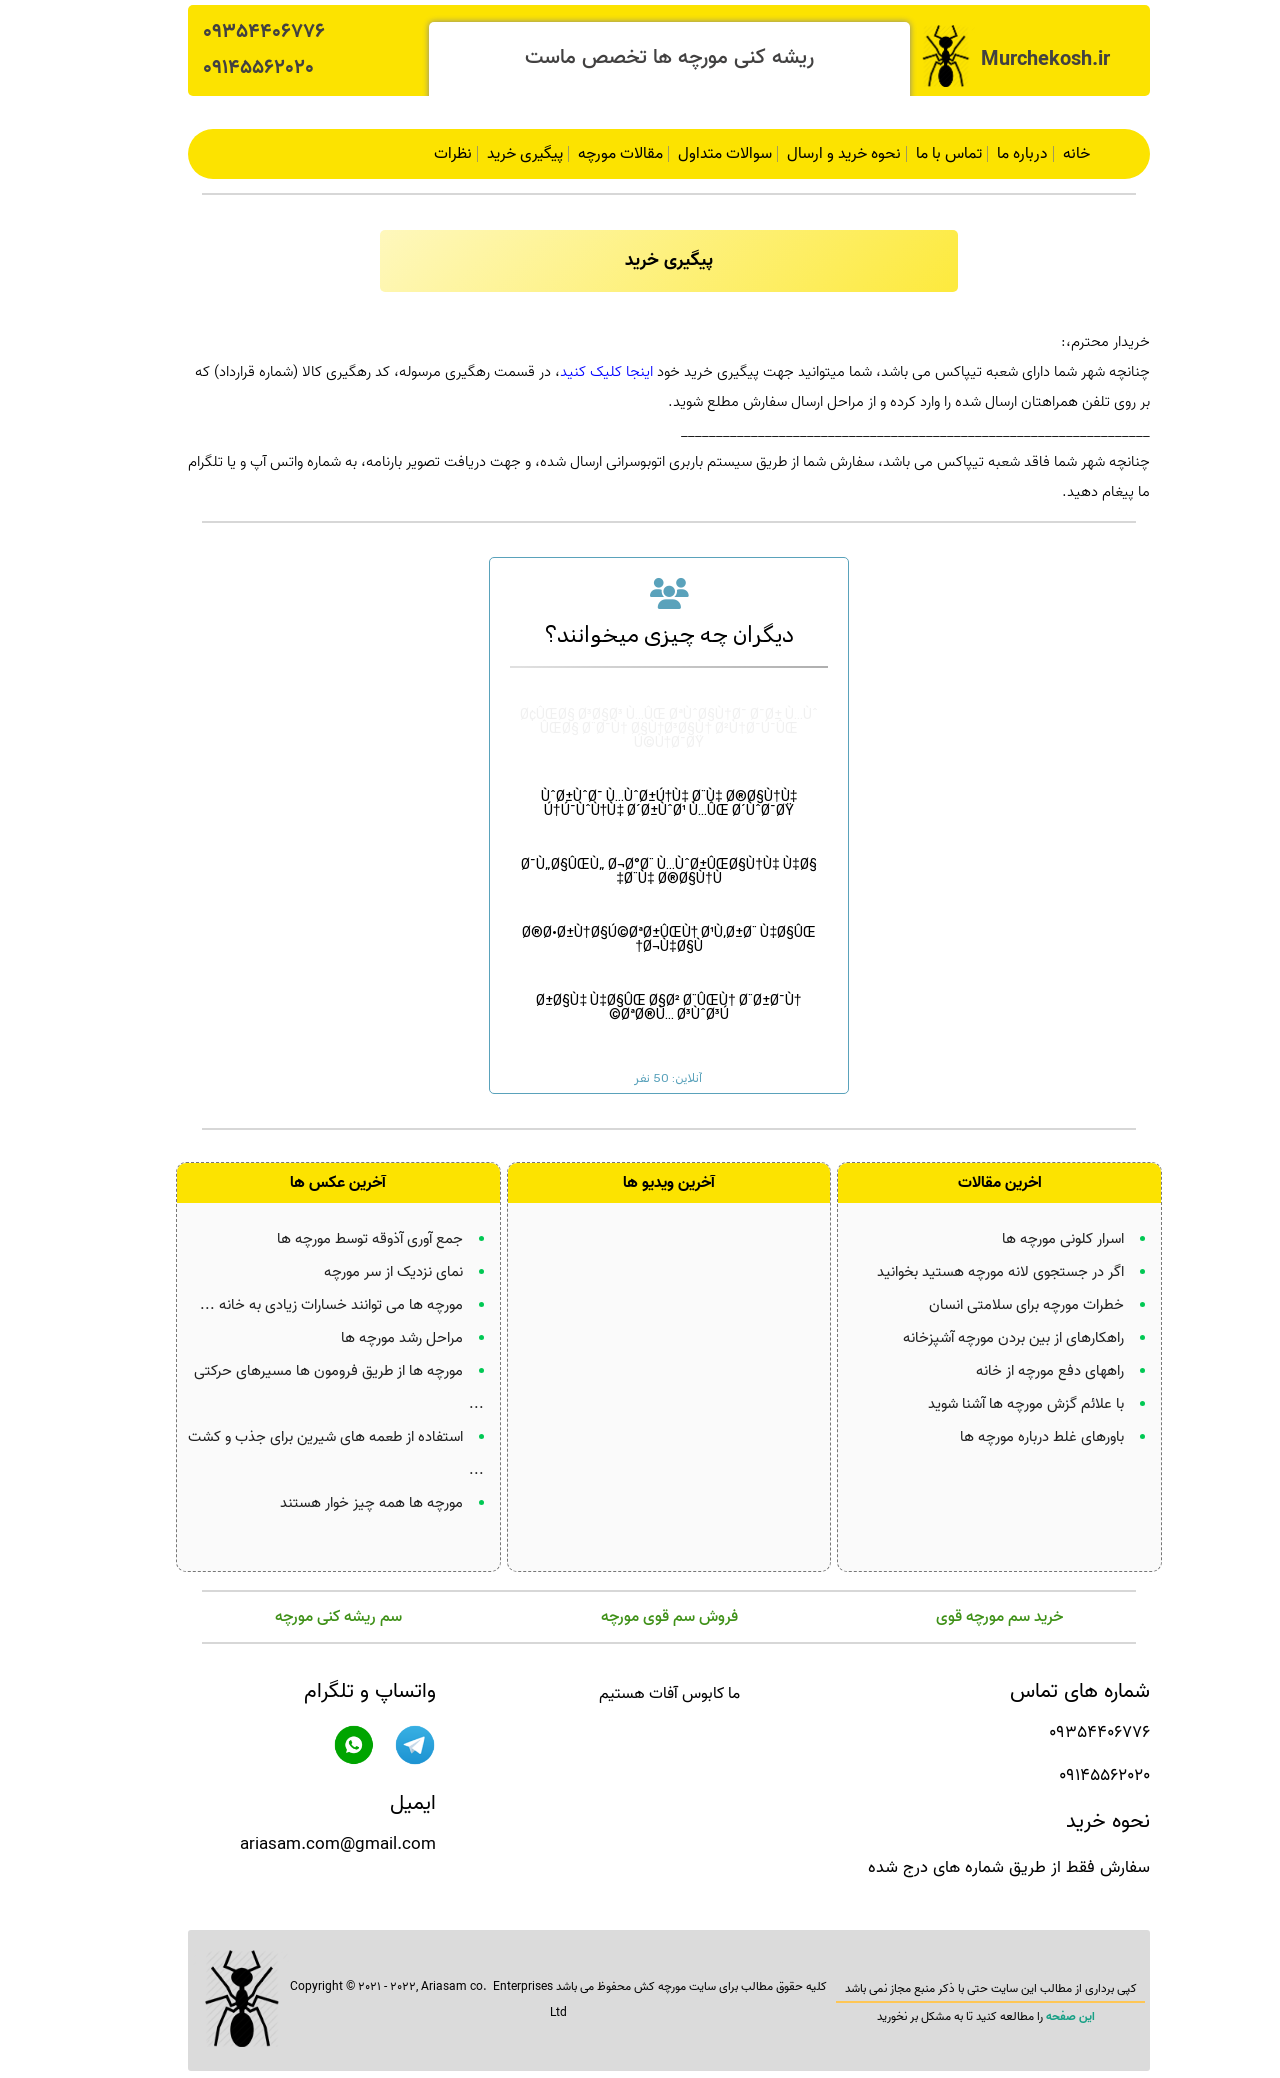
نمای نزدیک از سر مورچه (364, 1269)
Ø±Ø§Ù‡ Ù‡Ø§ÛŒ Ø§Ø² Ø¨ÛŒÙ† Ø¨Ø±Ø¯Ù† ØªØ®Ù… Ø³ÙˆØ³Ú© (639, 993)
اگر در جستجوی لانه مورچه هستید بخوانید (971, 1269)
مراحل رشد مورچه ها (373, 1335)
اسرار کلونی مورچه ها (1034, 1236)
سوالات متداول (696, 154)
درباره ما (993, 154)
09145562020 (229, 68)
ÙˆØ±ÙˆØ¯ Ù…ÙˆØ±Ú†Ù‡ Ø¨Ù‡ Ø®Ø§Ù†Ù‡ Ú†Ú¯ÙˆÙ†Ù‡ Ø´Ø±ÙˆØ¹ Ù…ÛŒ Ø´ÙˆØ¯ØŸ (640, 789)
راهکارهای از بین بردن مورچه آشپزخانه (984, 1335)
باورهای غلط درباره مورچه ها (1013, 1434)
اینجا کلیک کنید (577, 372)
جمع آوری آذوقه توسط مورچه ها (341, 1236)
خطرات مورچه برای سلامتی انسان (997, 1302)
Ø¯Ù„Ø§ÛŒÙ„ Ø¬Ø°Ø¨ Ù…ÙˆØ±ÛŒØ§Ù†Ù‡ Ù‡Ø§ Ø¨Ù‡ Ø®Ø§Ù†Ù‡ (639, 857)
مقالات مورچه (591, 154)
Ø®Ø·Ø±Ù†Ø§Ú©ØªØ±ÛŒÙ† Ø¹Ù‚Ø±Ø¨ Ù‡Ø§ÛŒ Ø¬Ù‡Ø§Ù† (640, 925)
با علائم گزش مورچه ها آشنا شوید (997, 1401)
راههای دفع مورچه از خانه (1021, 1368)
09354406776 (235, 32)
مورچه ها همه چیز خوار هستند (342, 1500)
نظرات (424, 154)
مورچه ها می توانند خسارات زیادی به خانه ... (302, 1302)
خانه (1047, 154)
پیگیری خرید (496, 154)
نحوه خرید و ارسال (815, 154)
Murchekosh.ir (1016, 60)
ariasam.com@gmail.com (309, 1841)
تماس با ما (920, 154)
